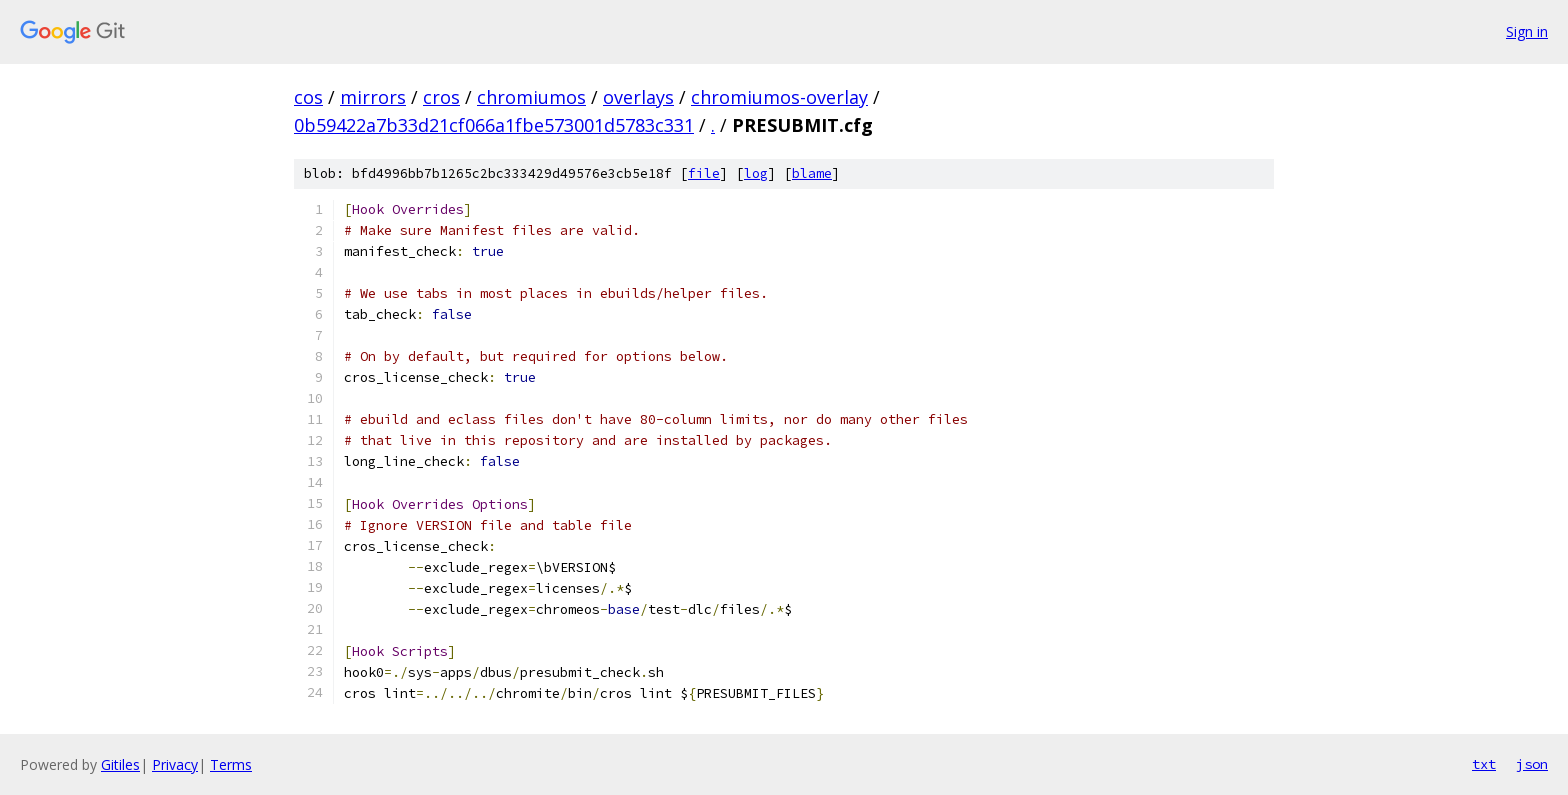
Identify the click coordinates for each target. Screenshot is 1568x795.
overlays (638, 97)
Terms (231, 764)
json (1532, 764)
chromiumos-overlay (779, 97)
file (704, 173)
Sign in (1527, 31)
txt (1484, 764)
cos (308, 97)
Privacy (175, 764)
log (756, 173)
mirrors (373, 97)
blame (812, 173)
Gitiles (120, 764)
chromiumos (531, 97)
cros (441, 97)
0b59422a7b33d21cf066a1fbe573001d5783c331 (494, 125)
